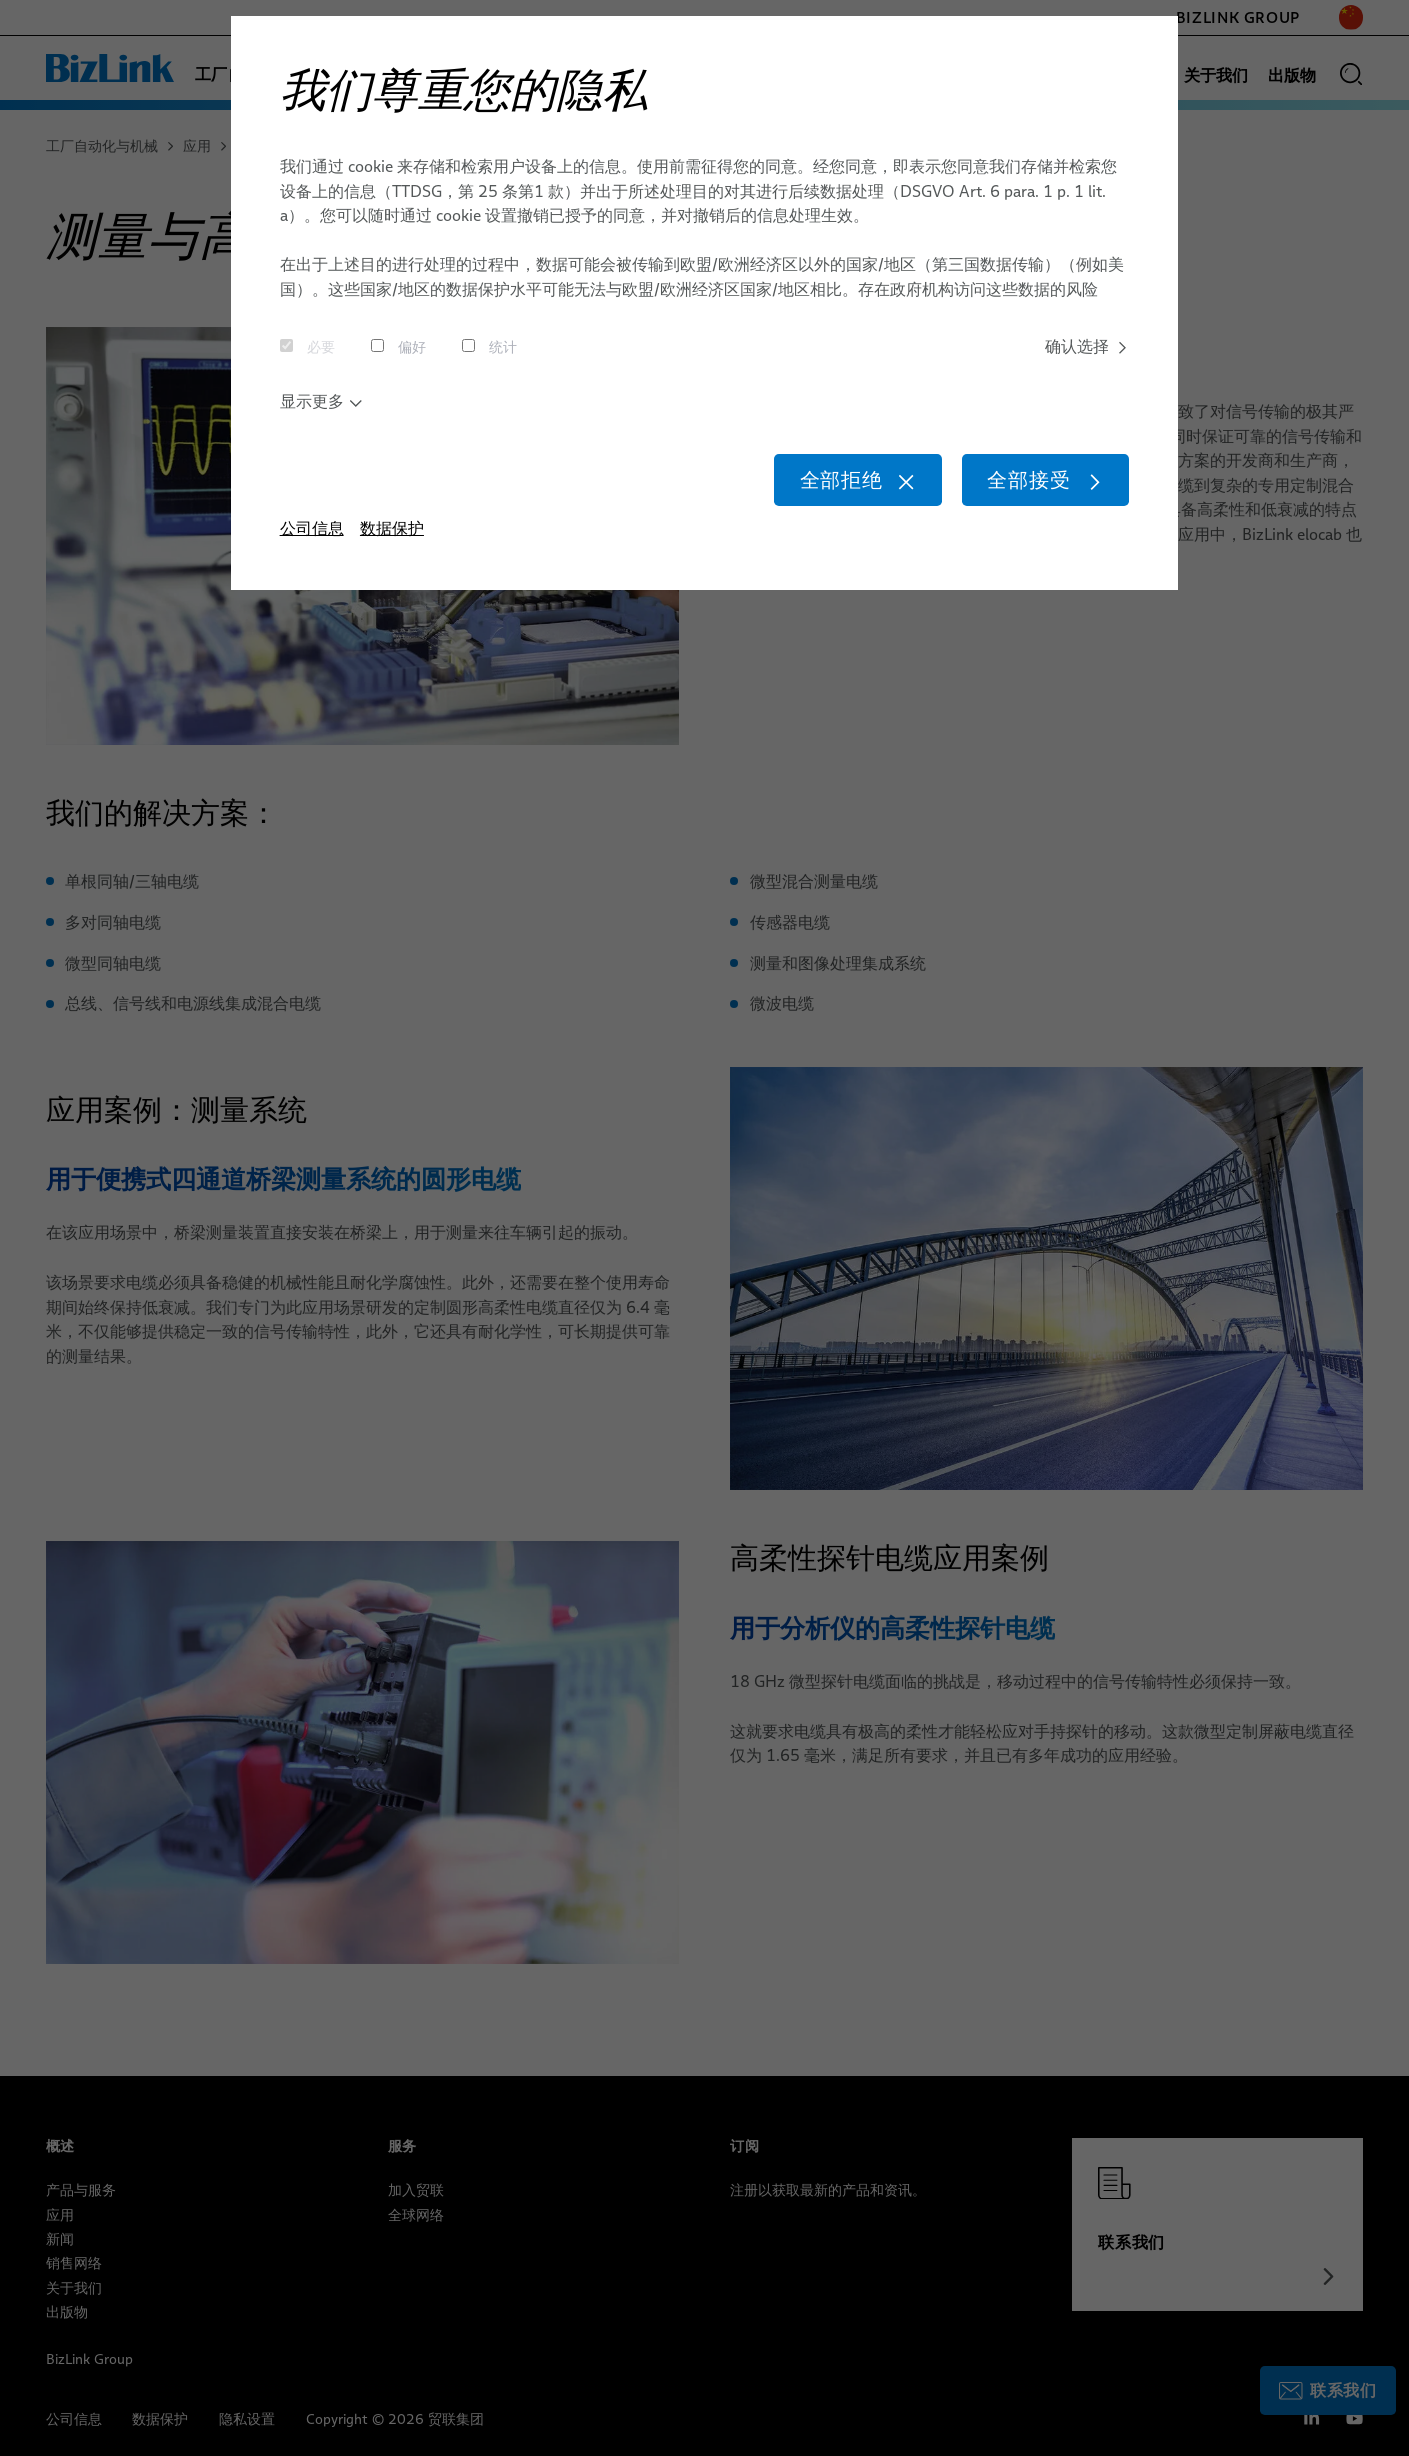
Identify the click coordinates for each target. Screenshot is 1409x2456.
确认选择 (1086, 347)
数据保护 (392, 535)
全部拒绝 (844, 484)
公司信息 (312, 535)
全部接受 (1041, 484)
